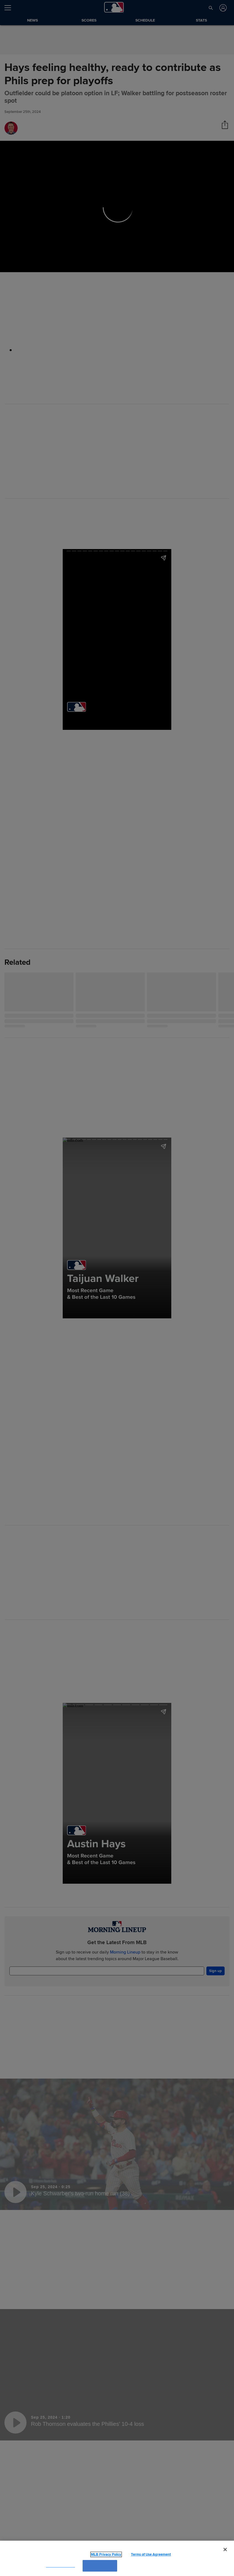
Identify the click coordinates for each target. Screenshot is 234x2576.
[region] (117, 2558)
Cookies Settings (60, 2565)
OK (99, 2565)
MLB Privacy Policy (98, 2554)
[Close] (225, 2550)
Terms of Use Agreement (142, 2554)
